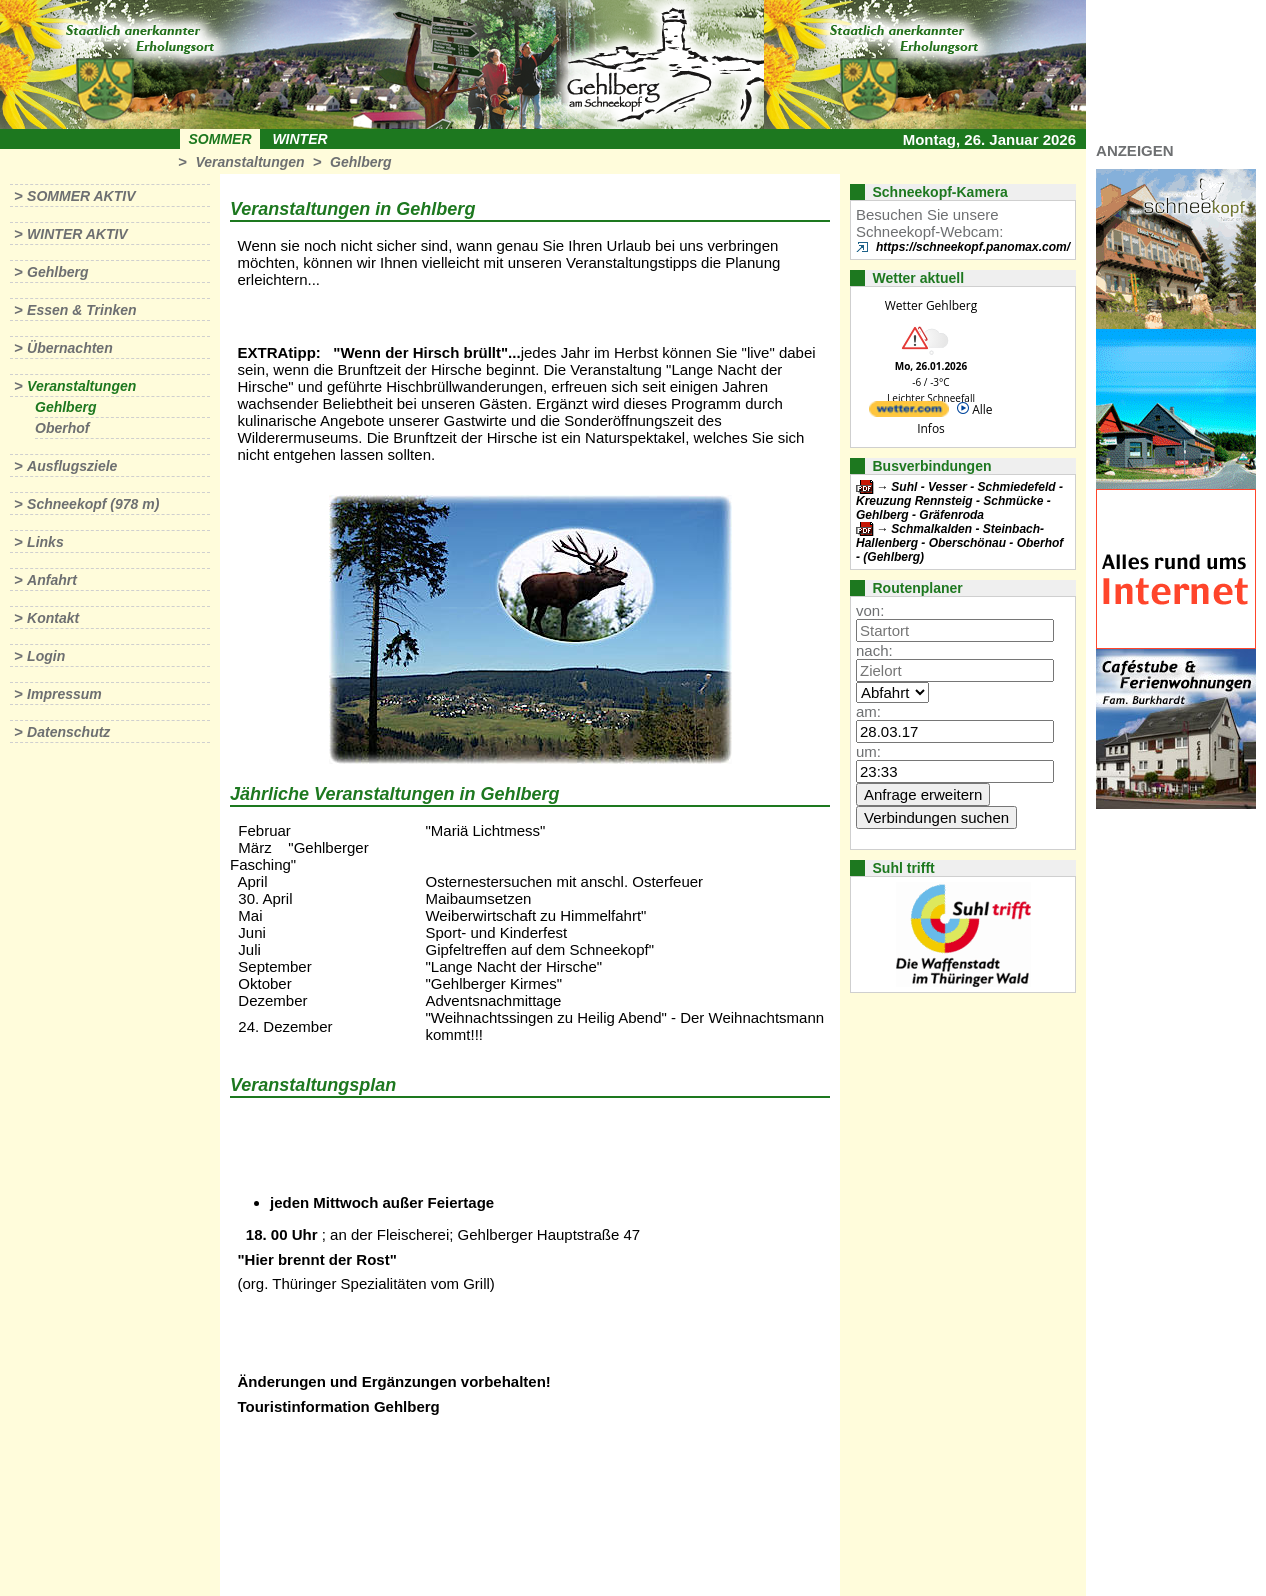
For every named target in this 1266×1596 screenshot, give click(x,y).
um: (868, 751)
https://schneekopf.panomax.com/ (973, 247)
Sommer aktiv (81, 196)
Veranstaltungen (249, 162)
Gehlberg (360, 162)
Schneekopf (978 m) (93, 504)
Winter (299, 139)
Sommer (220, 139)
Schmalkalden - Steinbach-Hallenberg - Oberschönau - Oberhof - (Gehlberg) (959, 543)
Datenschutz (68, 732)
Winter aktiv (77, 234)
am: (868, 711)
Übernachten (70, 348)
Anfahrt (52, 580)
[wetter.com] (909, 412)
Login (46, 656)
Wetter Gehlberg (931, 305)
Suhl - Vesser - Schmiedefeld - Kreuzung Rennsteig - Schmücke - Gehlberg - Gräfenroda (959, 501)
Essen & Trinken (81, 310)
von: (870, 610)
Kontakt (53, 618)
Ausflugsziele (72, 466)
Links (45, 542)
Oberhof (62, 428)
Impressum (64, 694)
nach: (874, 650)
